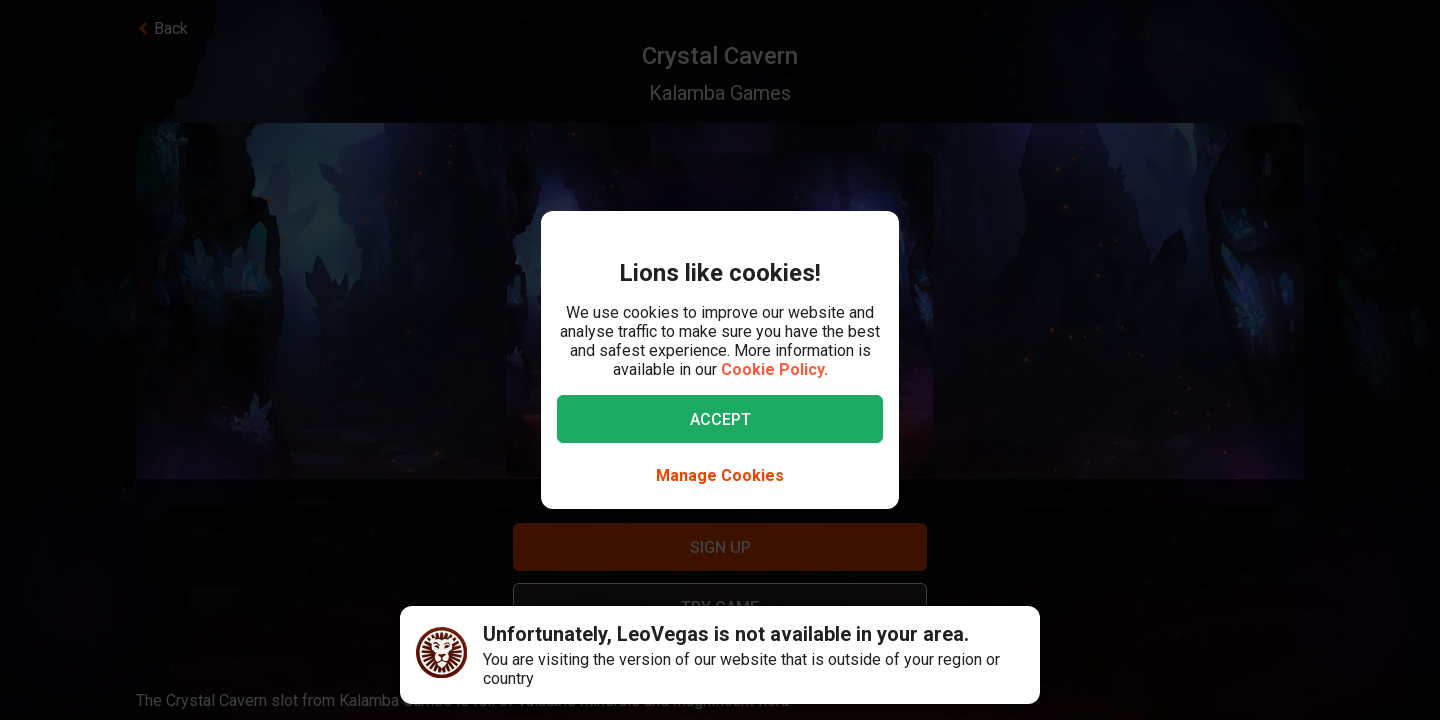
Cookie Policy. (774, 369)
